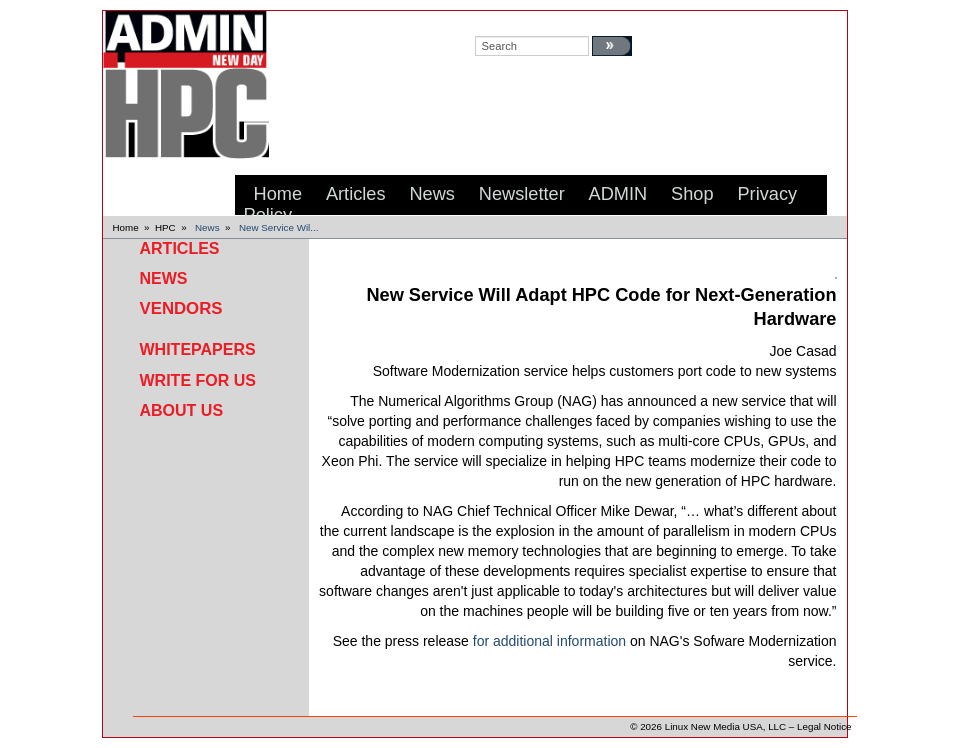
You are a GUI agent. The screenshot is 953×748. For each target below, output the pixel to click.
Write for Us (198, 380)
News (207, 227)
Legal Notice (824, 726)
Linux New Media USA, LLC (725, 726)
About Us (182, 410)
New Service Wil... (278, 227)
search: (494, 21)
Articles (180, 248)
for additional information (549, 641)
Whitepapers (198, 349)
